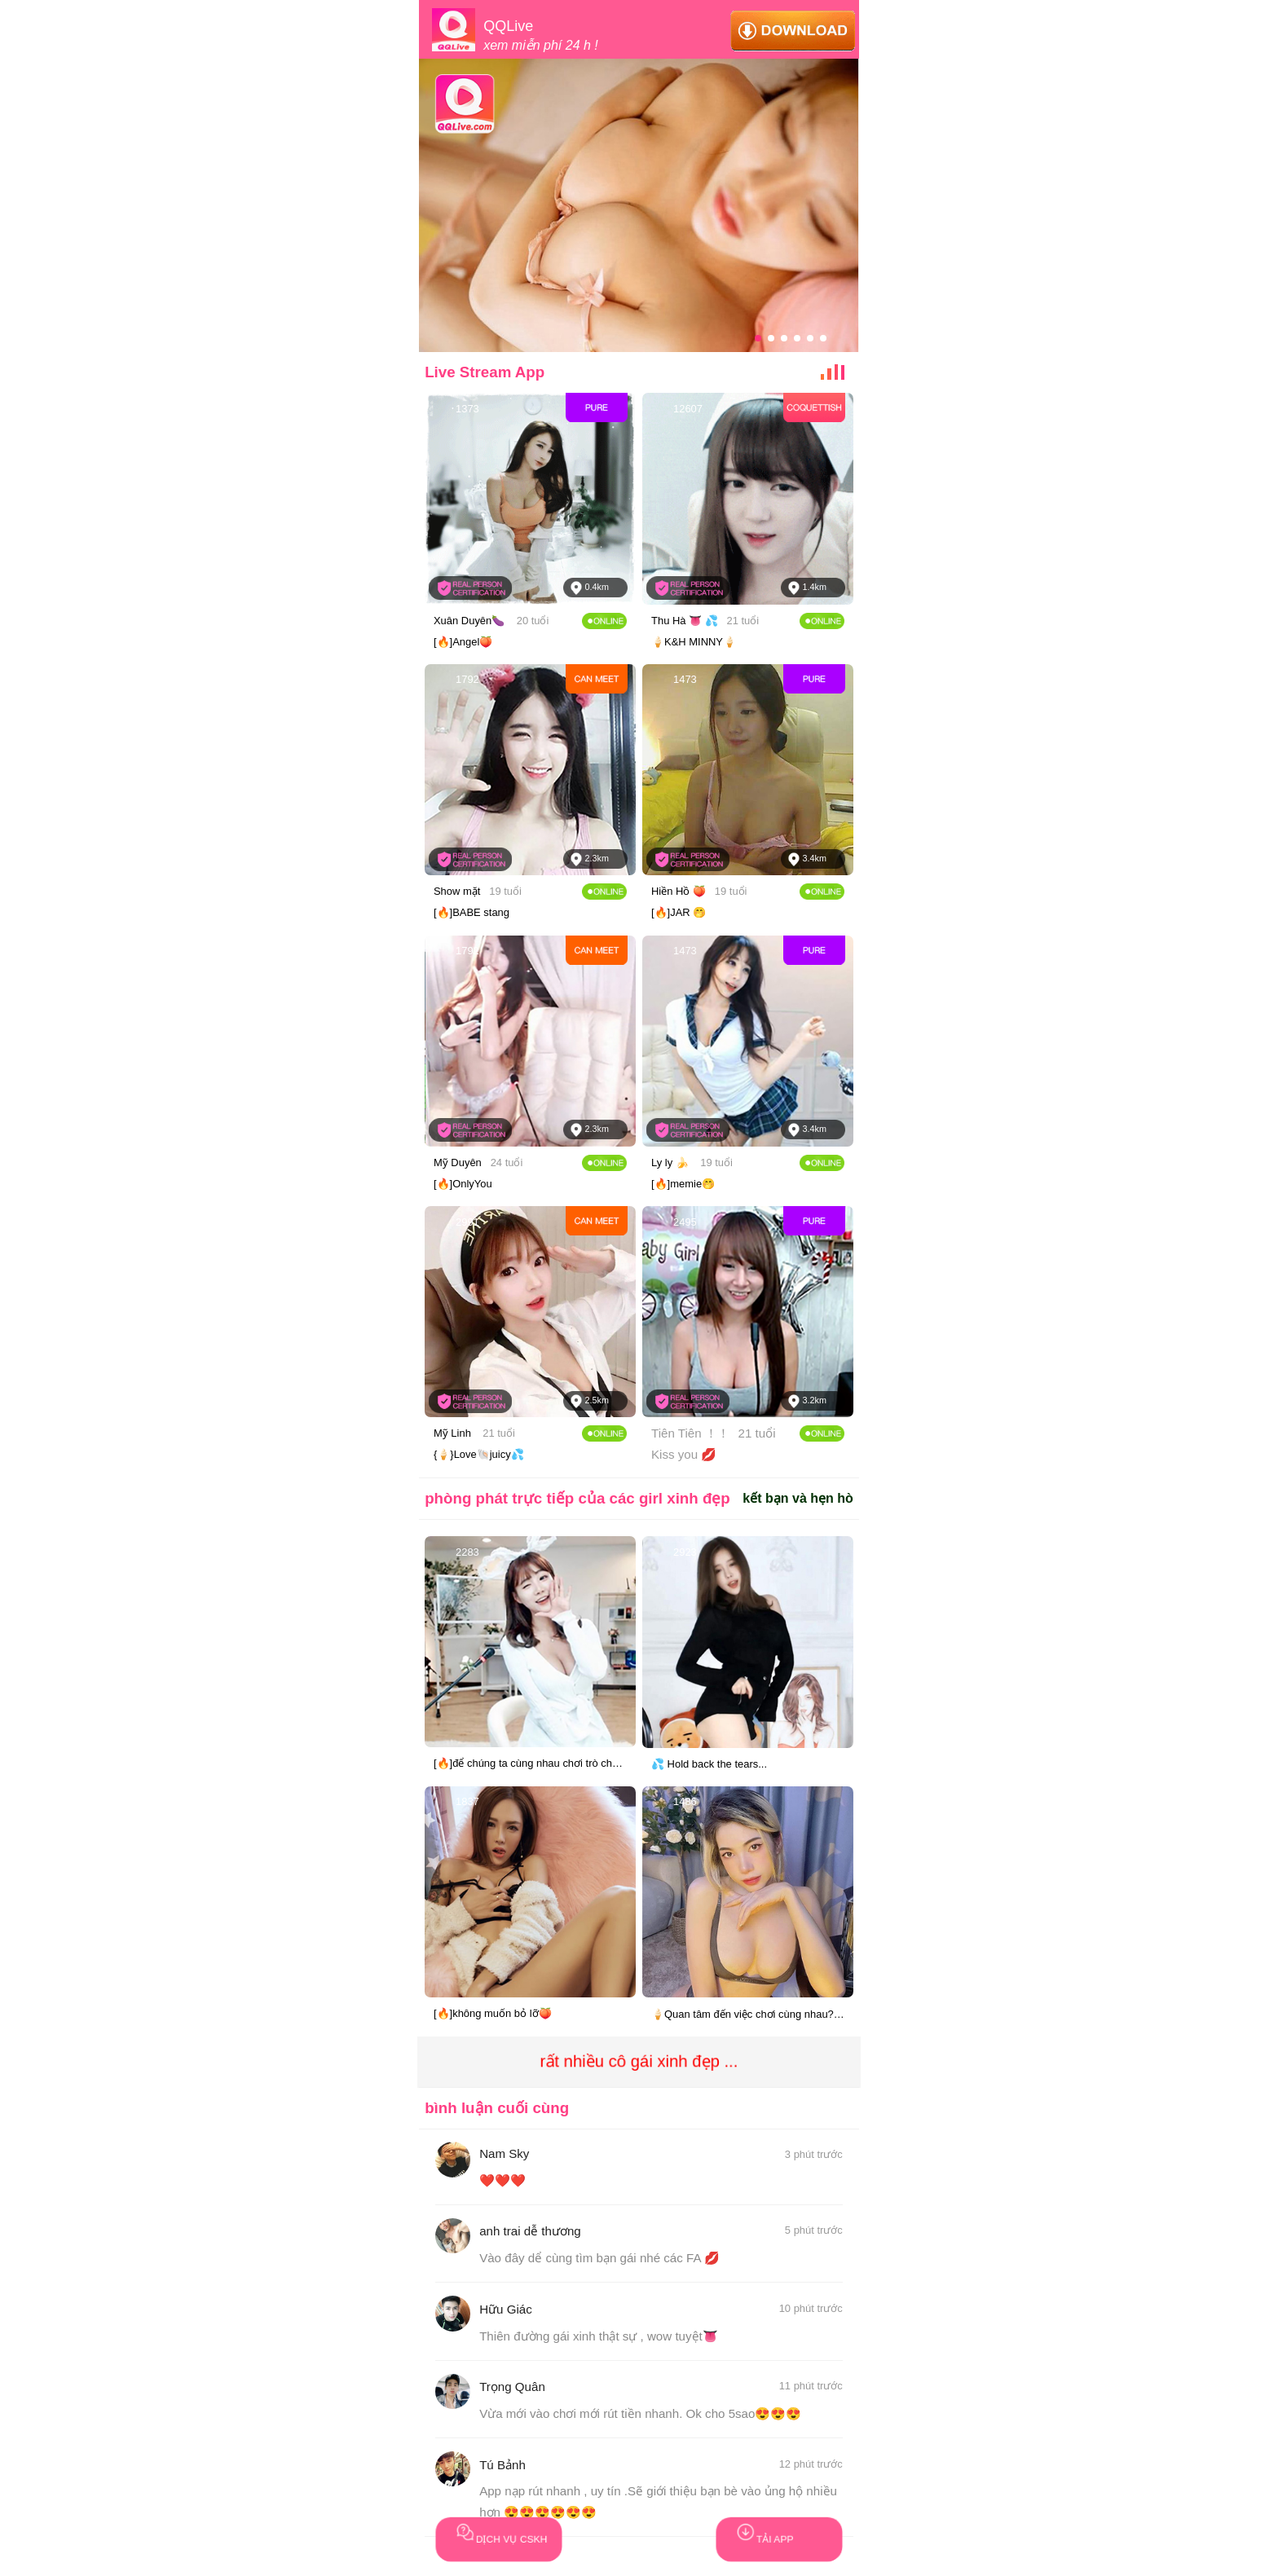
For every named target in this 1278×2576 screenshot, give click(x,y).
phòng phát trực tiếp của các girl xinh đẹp (577, 1498)
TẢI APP (755, 2531)
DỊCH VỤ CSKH (492, 2531)
